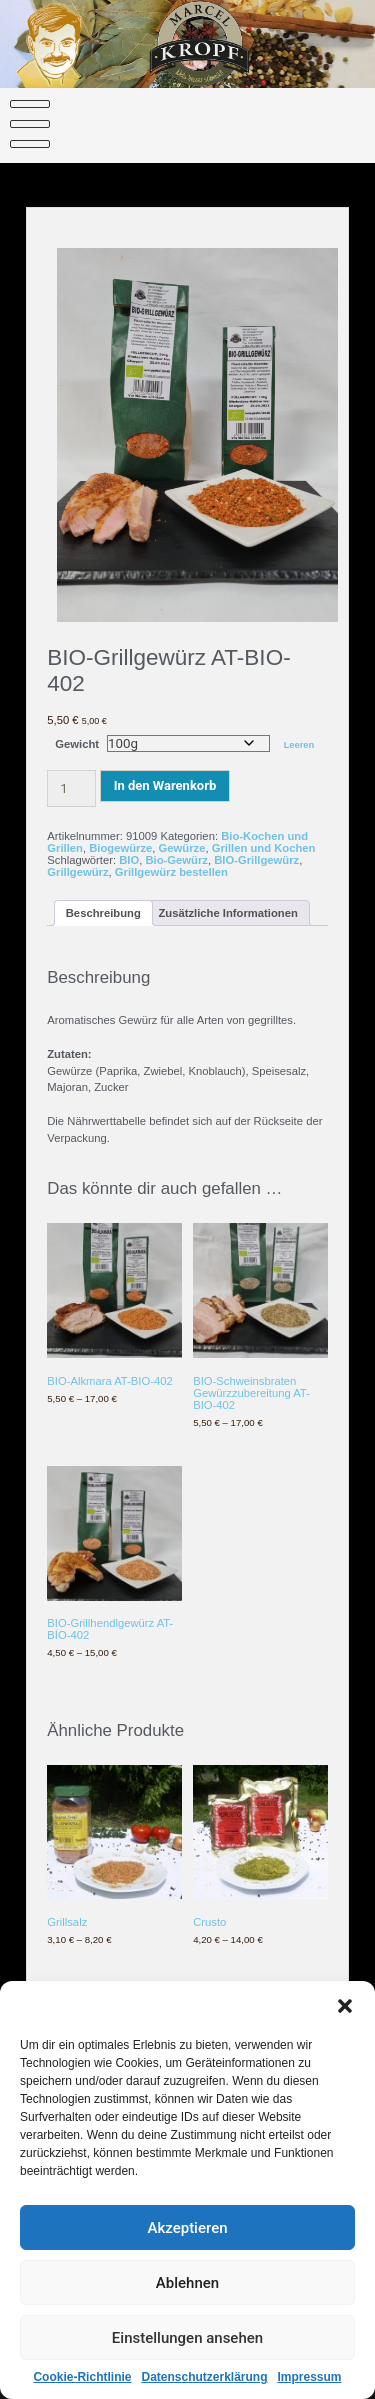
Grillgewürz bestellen (171, 872)
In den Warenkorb (165, 785)
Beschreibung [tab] (103, 913)
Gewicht (77, 744)
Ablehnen (187, 2298)
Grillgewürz (77, 872)
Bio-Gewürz (176, 860)
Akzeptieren (187, 2243)
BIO (129, 860)
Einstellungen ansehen (187, 2353)
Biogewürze (120, 848)
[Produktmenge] (71, 788)
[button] (345, 2022)
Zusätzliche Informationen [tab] (227, 913)
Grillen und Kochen (264, 848)
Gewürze (182, 848)
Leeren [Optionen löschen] (299, 745)
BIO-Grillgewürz (256, 860)
